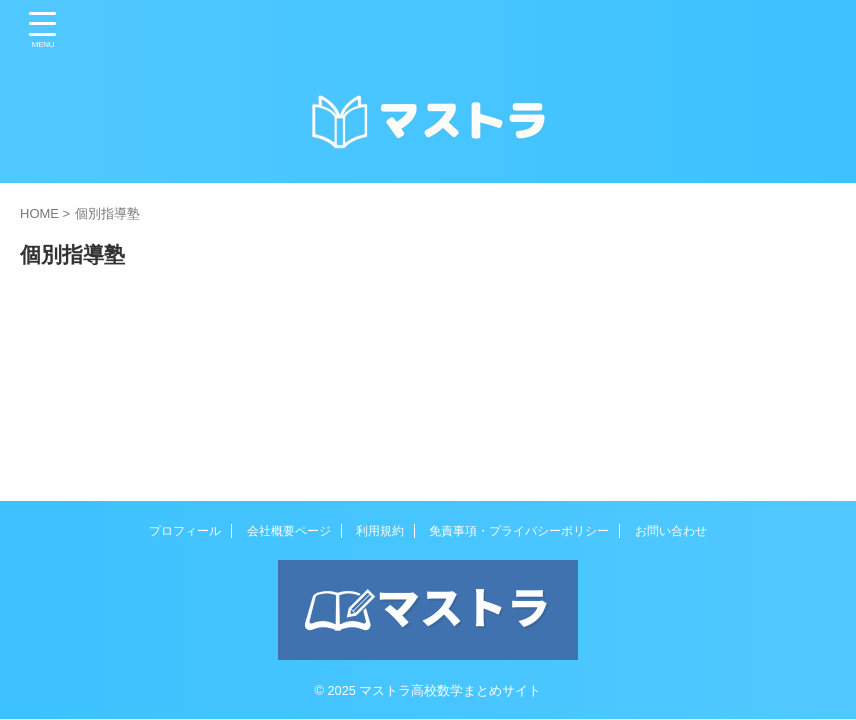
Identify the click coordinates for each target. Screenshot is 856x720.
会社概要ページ (289, 531)
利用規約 (380, 531)
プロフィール (185, 531)
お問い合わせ (671, 531)
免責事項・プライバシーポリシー (519, 531)
